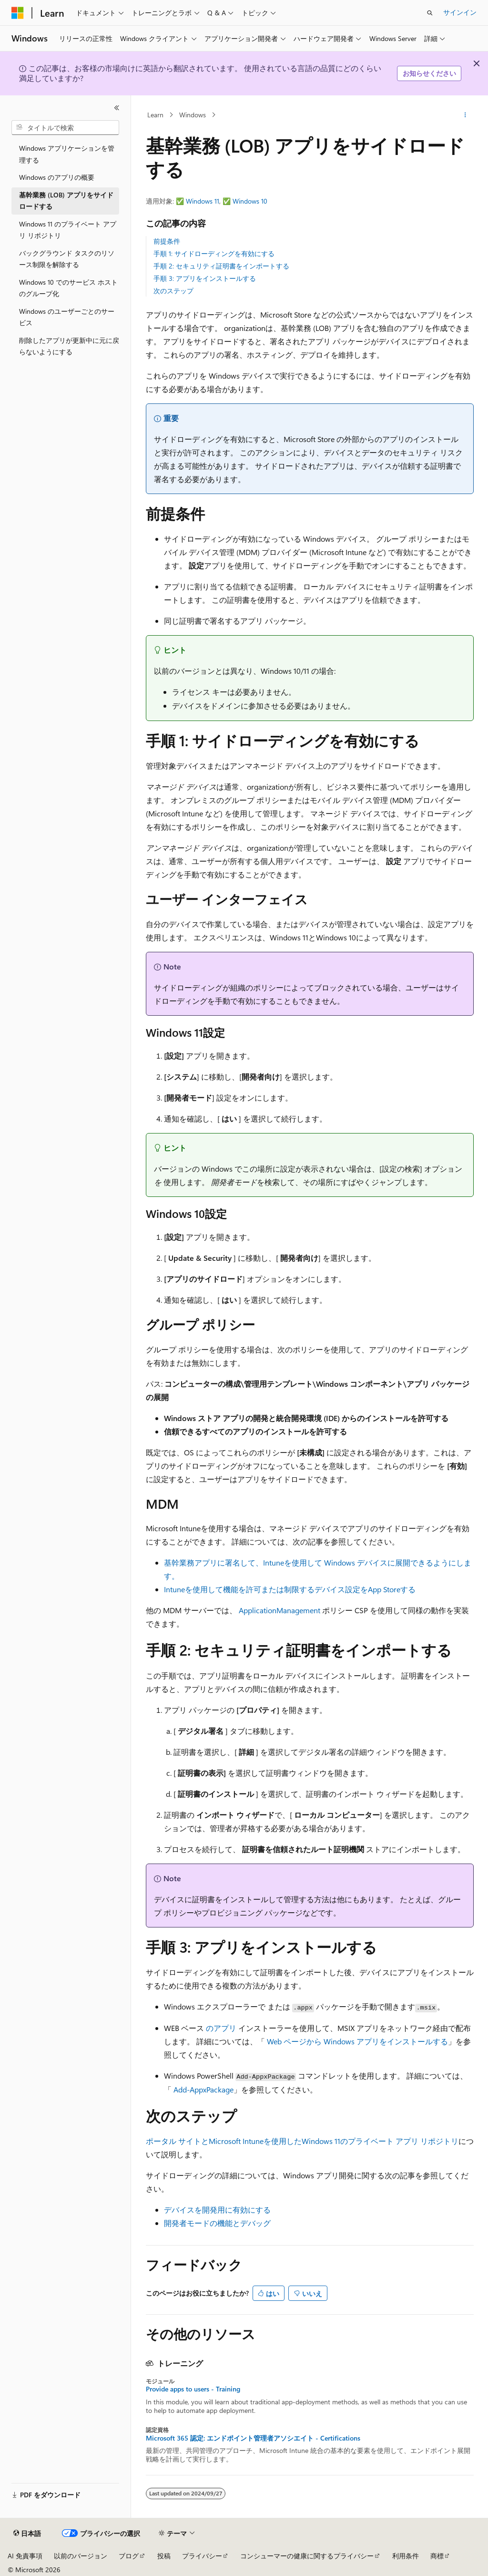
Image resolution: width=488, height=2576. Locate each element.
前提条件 (166, 241)
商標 (437, 2555)
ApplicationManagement (279, 1610)
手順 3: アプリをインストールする (204, 278)
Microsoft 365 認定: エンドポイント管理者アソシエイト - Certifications (253, 2438)
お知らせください (429, 73)
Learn (155, 114)
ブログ (129, 2555)
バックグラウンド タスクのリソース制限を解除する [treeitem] (66, 258)
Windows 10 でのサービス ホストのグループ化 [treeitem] (68, 288)
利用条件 (405, 2555)
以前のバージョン (80, 2555)
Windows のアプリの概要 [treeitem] (56, 177)
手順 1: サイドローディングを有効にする (213, 253)
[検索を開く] (429, 12)
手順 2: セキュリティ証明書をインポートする (221, 265)
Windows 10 (250, 201)
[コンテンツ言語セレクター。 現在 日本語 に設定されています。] (27, 2533)
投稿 (164, 2555)
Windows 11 (202, 201)
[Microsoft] (17, 13)
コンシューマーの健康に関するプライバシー (307, 2555)
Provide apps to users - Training (193, 2389)
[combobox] (65, 127)
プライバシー (202, 2555)
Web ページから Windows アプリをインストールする (357, 2041)
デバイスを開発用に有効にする (217, 2210)
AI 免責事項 (25, 2555)
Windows (192, 114)
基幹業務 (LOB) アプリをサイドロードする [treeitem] (66, 200)
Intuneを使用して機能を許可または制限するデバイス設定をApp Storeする (290, 1589)
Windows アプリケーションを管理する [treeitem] (66, 154)
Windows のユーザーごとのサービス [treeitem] (66, 317)
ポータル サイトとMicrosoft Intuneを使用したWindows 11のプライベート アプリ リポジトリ (302, 2141)
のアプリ (221, 2028)
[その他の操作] (465, 115)
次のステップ (173, 290)
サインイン (460, 12)
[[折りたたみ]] (117, 107)
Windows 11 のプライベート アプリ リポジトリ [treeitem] (67, 229)
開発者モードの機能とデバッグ (217, 2223)
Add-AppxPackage (203, 2089)
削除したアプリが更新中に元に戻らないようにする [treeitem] (69, 346)
